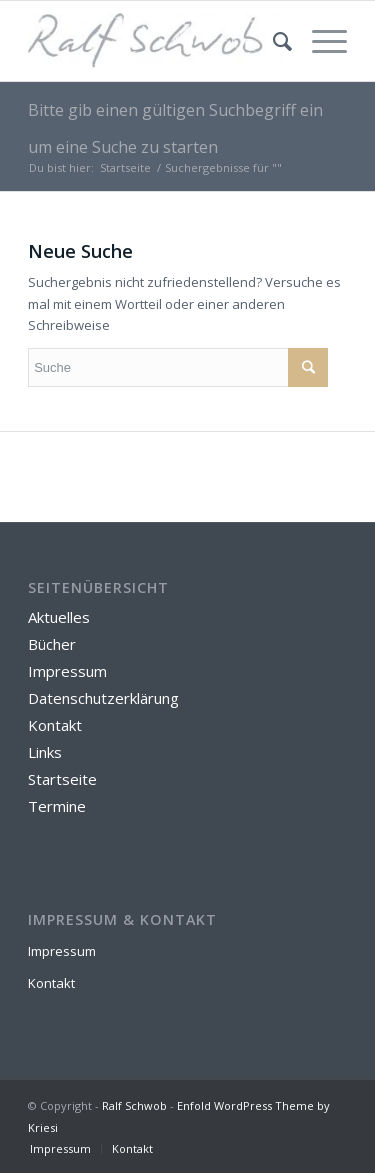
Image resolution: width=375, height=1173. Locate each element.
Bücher (52, 644)
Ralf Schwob (134, 1105)
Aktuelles (59, 617)
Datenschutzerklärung (103, 698)
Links (45, 752)
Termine (57, 806)
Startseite (125, 167)
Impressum (67, 671)
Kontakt (55, 725)
